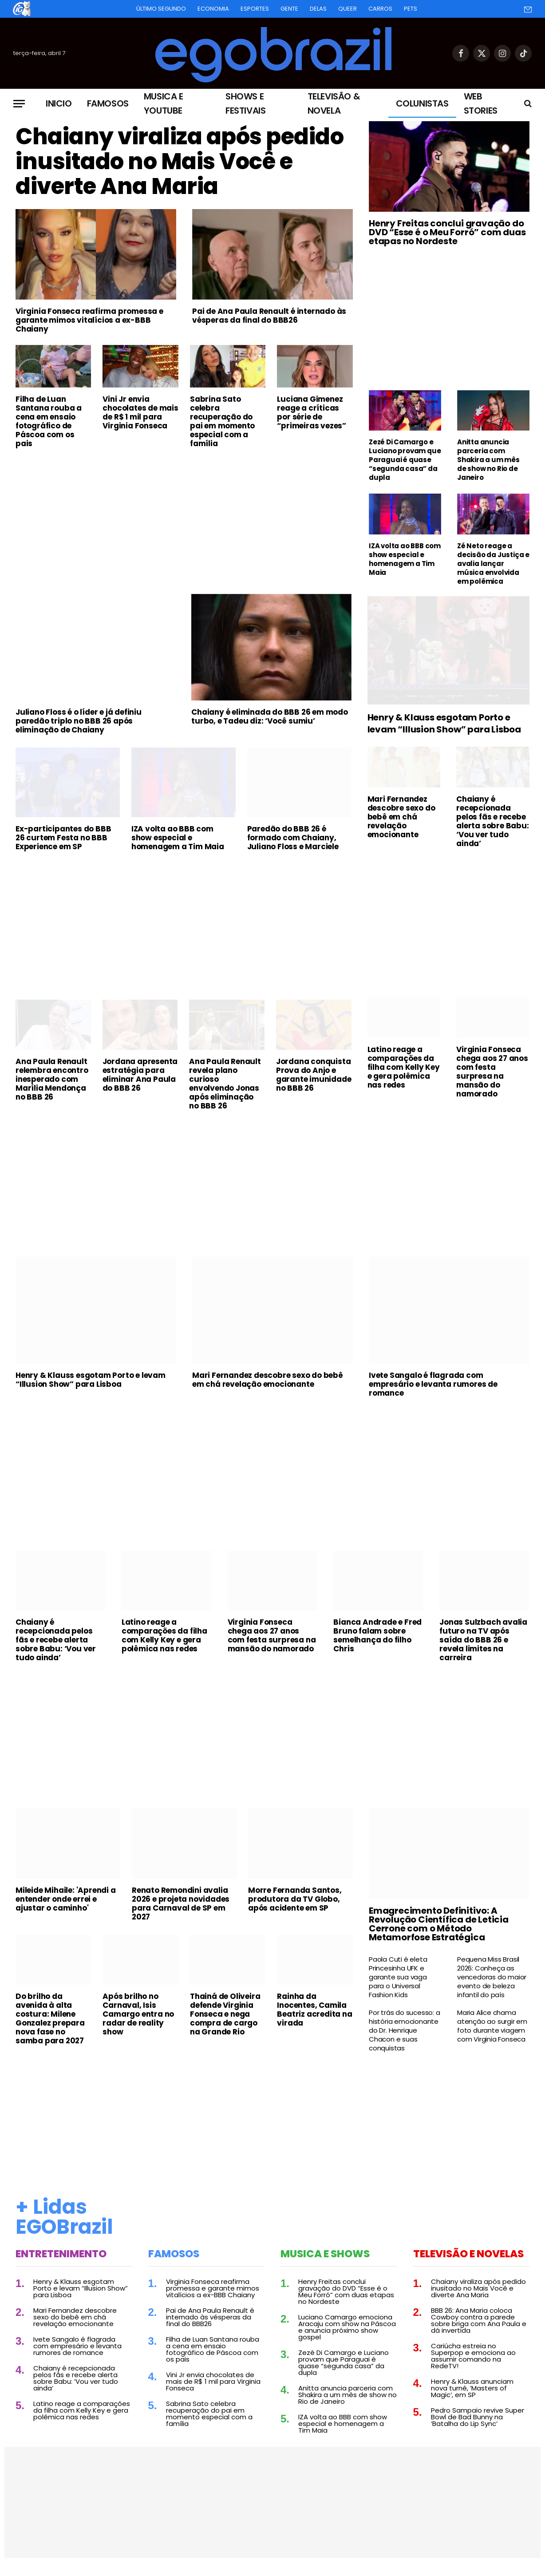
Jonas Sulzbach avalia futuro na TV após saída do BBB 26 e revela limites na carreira (483, 1640)
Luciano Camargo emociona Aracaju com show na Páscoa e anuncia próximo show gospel (347, 2327)
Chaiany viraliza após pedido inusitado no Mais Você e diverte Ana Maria (180, 161)
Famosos (108, 103)
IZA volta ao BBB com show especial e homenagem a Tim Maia (405, 559)
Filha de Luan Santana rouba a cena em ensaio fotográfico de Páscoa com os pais (49, 421)
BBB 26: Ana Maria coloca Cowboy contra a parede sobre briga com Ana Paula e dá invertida (478, 2320)
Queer (347, 8)
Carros (380, 8)
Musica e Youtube (163, 103)
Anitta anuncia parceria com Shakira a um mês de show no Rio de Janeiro (488, 460)
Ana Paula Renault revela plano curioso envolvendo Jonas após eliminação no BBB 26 (225, 1083)
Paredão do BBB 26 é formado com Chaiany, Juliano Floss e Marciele (293, 837)
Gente (289, 8)
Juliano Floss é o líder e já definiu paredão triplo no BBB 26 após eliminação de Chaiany (79, 721)
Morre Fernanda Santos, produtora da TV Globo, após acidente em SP (295, 1899)
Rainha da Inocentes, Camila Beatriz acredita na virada (314, 2009)
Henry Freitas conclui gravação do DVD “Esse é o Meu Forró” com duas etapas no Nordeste (447, 232)
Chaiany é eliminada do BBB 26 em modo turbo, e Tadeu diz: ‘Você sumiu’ (269, 716)
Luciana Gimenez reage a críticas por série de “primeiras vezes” (311, 412)
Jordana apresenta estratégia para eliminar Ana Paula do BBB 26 (140, 1074)
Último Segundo (161, 8)
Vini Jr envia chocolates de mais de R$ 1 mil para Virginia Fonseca (140, 412)
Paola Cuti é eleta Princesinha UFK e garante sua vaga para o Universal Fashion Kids (398, 1977)
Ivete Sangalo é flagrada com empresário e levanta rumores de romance (433, 1384)
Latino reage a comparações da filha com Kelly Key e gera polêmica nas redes (403, 1067)
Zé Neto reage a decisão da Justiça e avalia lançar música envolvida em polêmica (493, 564)
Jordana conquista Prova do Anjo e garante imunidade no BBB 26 (313, 1074)
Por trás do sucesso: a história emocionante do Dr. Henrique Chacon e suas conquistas (404, 2030)
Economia (213, 8)
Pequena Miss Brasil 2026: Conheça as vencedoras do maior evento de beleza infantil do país (491, 1977)
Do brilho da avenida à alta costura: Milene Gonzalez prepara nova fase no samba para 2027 (50, 2018)
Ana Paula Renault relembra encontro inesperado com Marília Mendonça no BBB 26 (52, 1079)
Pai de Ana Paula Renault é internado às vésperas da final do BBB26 (269, 315)
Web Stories (481, 103)
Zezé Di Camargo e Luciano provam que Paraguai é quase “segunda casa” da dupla (405, 460)
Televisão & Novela (334, 103)
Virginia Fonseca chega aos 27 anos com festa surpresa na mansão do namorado (492, 1071)
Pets (410, 8)
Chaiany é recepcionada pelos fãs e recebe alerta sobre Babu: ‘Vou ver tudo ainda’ (492, 821)
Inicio (59, 103)
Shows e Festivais (245, 103)
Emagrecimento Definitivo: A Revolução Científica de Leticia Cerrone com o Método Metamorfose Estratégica (439, 1924)
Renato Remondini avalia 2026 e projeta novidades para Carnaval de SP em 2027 (180, 1903)
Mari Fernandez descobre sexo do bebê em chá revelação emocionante (401, 817)
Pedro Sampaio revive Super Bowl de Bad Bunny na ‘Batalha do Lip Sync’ (477, 2417)
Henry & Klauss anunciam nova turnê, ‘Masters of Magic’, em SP (472, 2388)
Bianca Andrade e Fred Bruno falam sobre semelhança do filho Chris (377, 1635)
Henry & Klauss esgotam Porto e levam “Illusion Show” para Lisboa (444, 724)
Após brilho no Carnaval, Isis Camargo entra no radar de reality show (138, 2014)
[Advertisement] (184, 521)
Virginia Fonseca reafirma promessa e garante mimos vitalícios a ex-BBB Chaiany (89, 320)
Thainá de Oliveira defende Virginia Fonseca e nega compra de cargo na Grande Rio (225, 2014)
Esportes (255, 8)
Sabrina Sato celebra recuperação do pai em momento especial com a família (222, 421)
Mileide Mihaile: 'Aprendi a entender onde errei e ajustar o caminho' (66, 1899)
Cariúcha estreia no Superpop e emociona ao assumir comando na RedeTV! (473, 2356)
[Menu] (19, 104)
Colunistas (422, 103)
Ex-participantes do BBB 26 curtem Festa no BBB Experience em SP (63, 837)
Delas (318, 8)
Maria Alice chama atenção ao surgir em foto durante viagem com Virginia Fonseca (492, 2026)
